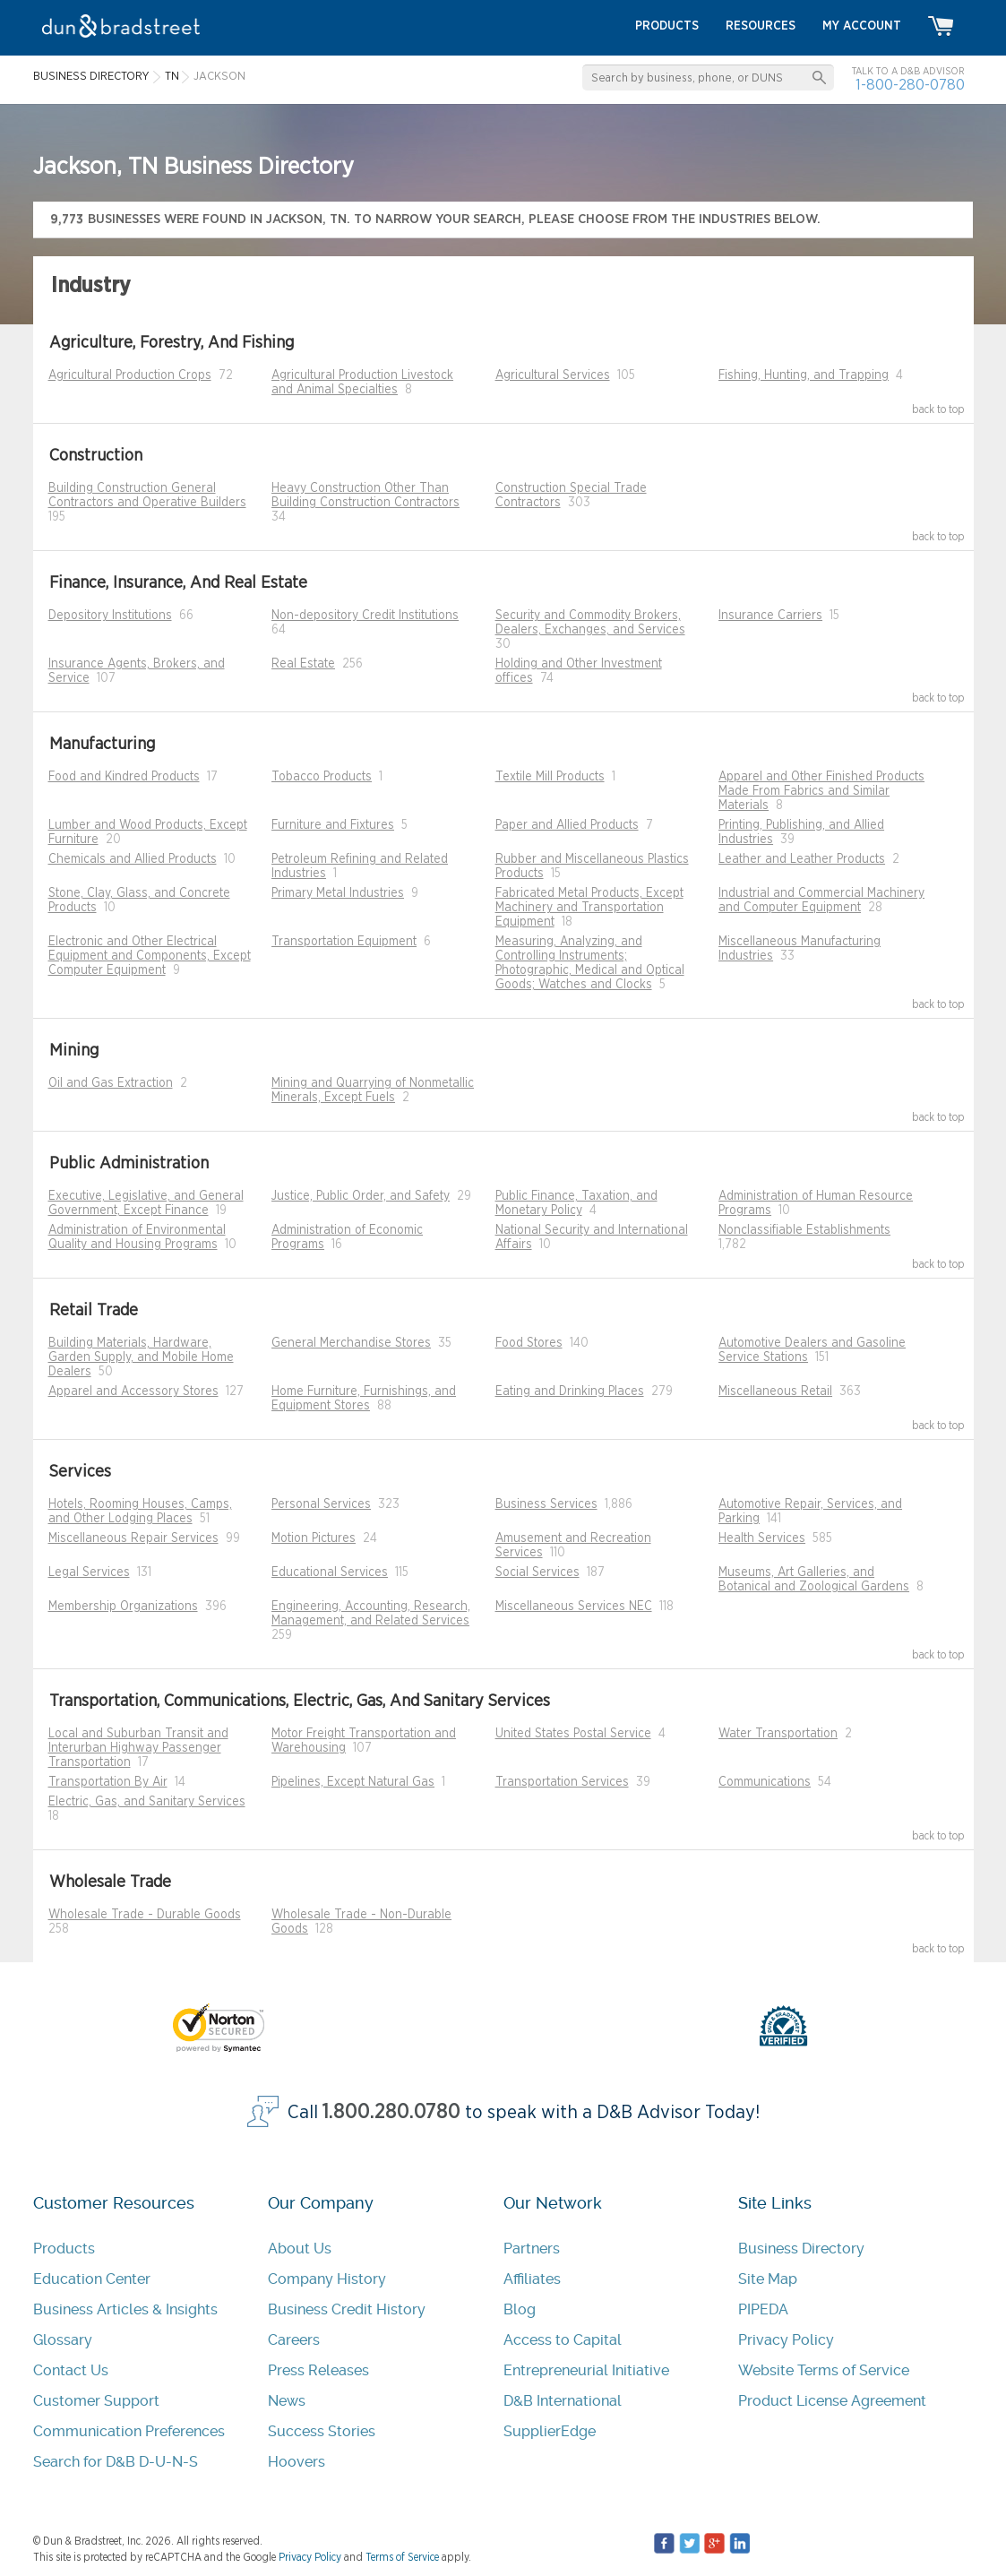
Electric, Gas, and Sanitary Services (146, 1802)
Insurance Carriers (770, 615)
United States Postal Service (573, 1733)
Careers (294, 2339)
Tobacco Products (321, 777)
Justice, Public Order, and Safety (360, 1196)
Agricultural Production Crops (129, 375)
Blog (519, 2309)
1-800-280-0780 (910, 84)
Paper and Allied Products (567, 825)
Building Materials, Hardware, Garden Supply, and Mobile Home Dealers (141, 1357)
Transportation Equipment (344, 941)
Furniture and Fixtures (332, 825)
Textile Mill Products (550, 777)
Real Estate (303, 664)
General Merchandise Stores (351, 1343)
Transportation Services (562, 1782)
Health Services (761, 1538)
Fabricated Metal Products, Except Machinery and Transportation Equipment (589, 907)
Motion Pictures (313, 1538)
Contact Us (70, 2370)
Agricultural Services (552, 375)
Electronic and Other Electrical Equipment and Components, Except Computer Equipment (149, 956)
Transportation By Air (108, 1782)
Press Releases (318, 2370)
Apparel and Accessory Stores (133, 1391)
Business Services (546, 1504)
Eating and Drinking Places (569, 1391)
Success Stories (321, 2431)
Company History (327, 2278)
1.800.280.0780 (391, 2112)
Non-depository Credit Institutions (365, 615)
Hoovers (296, 2461)
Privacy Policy (786, 2339)
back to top (938, 409)
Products (64, 2248)
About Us (299, 2248)
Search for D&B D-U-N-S (115, 2461)
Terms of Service (402, 2557)
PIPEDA (763, 2309)
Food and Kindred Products (124, 777)
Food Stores (529, 1343)
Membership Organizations (123, 1606)
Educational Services (329, 1572)
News (286, 2400)
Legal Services (89, 1572)
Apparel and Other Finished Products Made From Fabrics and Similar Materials (821, 791)
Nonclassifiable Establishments (804, 1230)
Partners (531, 2248)
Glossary (62, 2339)
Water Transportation (778, 1733)
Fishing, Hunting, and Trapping (803, 375)
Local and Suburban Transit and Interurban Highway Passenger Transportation (138, 1748)
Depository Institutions (110, 615)
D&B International (562, 2400)
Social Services (537, 1572)
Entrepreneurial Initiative (586, 2370)
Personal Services (321, 1504)
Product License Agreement (832, 2400)
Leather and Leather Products (801, 859)
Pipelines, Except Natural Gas (352, 1782)
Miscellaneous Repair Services (133, 1538)
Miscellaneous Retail (775, 1391)
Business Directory (801, 2248)
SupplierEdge (549, 2431)
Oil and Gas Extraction (110, 1083)
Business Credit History (347, 2309)
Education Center (91, 2278)
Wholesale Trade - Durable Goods (144, 1914)
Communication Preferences (129, 2431)
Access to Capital (562, 2339)
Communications (764, 1782)
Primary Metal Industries (337, 893)
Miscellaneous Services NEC (573, 1606)
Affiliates (532, 2278)
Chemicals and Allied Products (132, 859)
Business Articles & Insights (125, 2309)
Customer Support (96, 2400)
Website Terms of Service (823, 2370)
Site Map (767, 2278)
